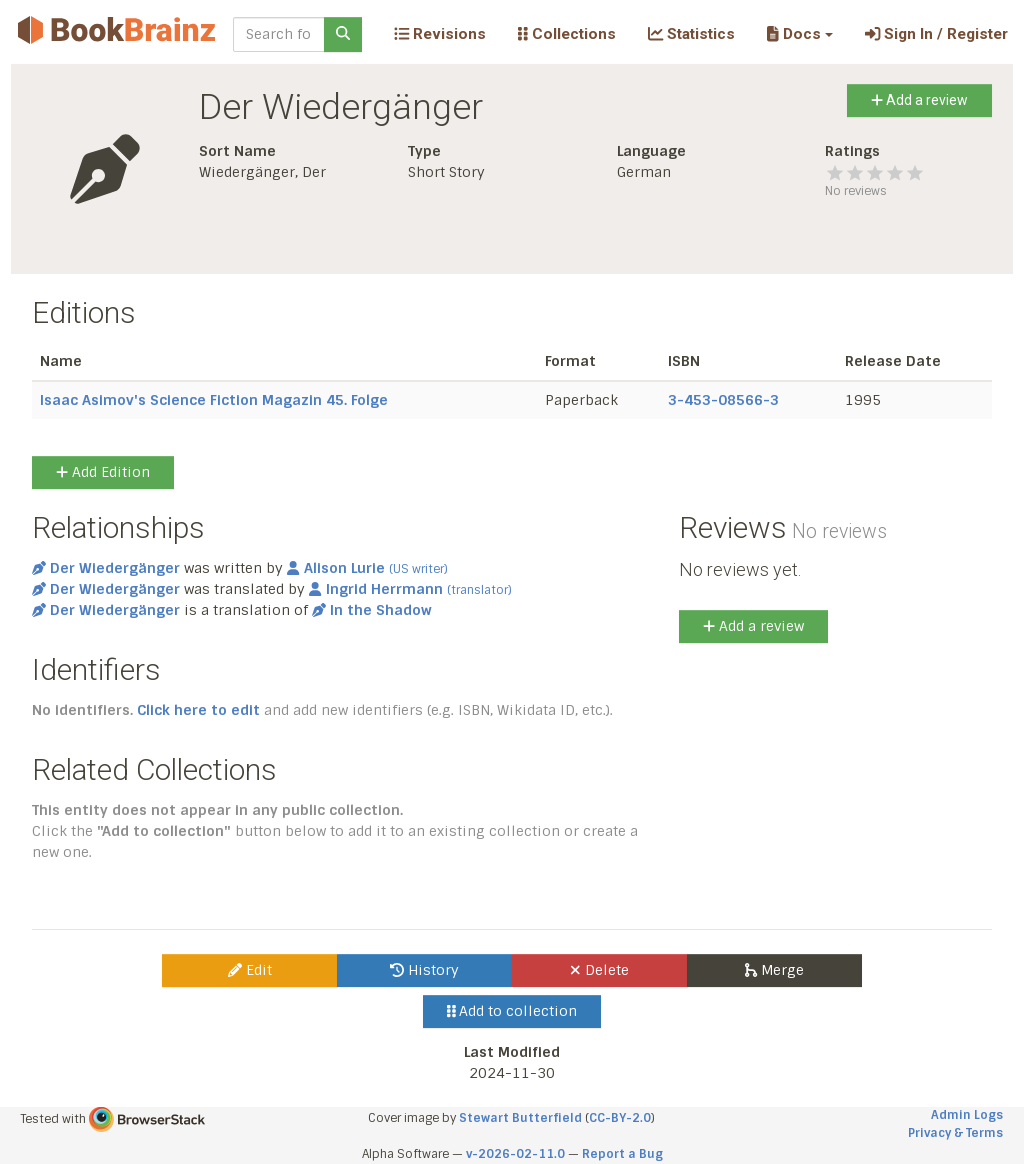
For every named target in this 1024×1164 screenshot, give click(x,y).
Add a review (919, 100)
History (424, 970)
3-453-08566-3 (723, 400)
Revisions (440, 34)
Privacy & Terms (955, 1133)
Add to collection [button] (512, 1011)
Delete (599, 970)
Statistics (691, 34)
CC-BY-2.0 (620, 1118)
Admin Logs (967, 1115)
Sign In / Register (936, 34)
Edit (250, 970)
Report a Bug (622, 1154)
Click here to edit (198, 710)
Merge (774, 970)
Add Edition (103, 472)
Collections (567, 34)
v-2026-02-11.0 (515, 1154)
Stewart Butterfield (520, 1118)
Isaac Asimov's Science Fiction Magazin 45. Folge (214, 400)
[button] (799, 34)
